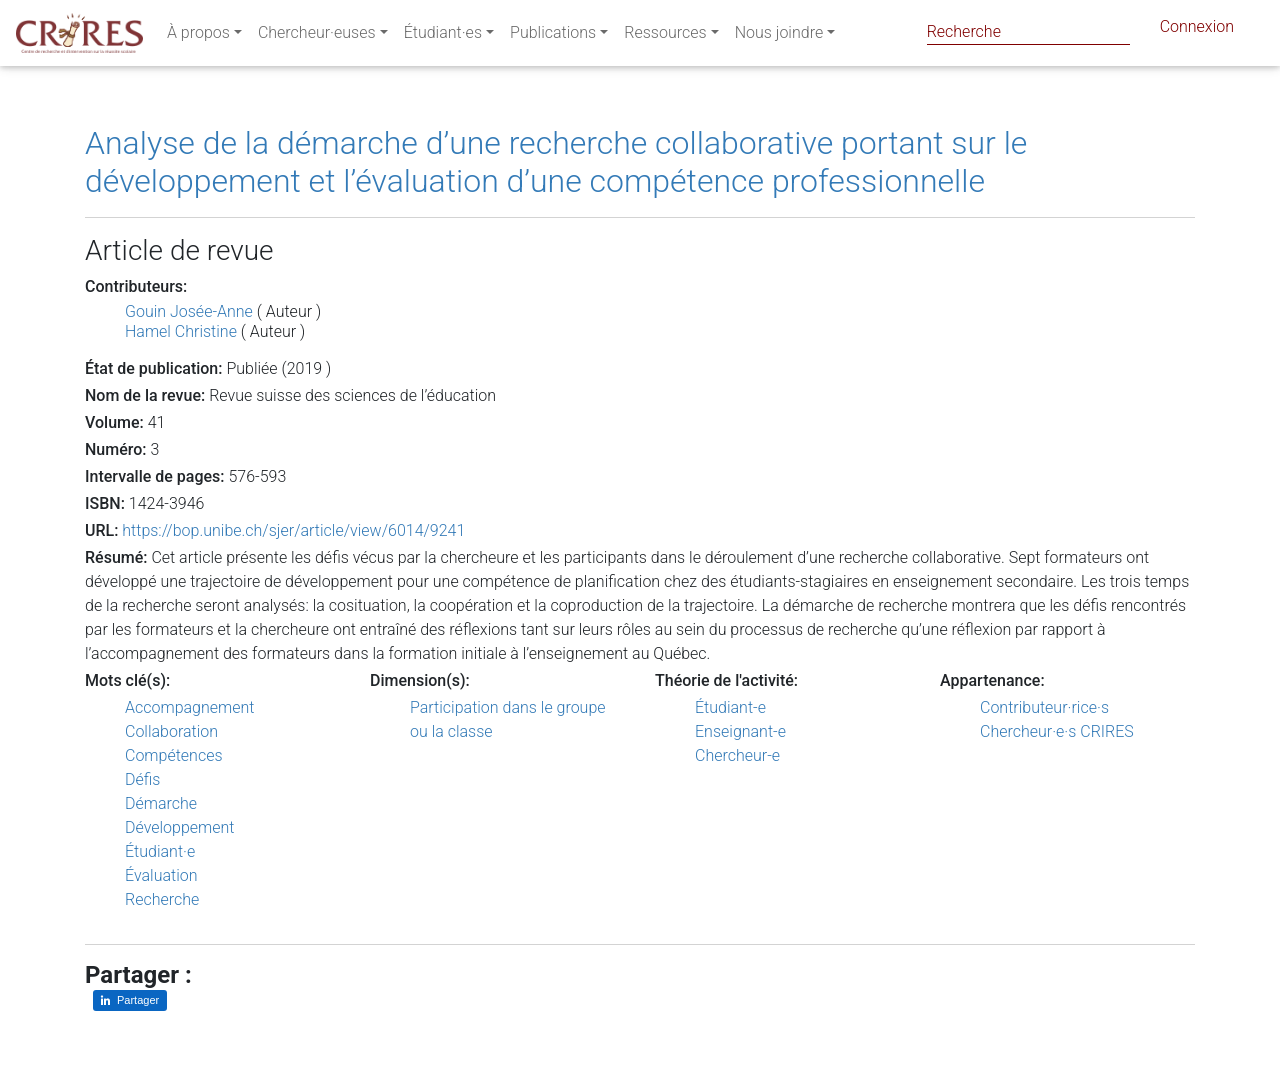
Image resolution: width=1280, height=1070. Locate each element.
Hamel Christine (181, 331)
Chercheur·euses (317, 36)
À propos (198, 36)
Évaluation (161, 875)
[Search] (1028, 31)
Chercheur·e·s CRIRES (1057, 731)
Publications (553, 36)
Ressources (665, 36)
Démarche (161, 803)
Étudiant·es (443, 36)
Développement (180, 827)
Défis (142, 779)
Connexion (1197, 30)
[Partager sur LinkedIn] (130, 1000)
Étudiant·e (160, 851)
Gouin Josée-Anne (189, 311)
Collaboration (171, 731)
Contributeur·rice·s (1044, 707)
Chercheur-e (737, 755)
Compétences (174, 755)
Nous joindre (779, 36)
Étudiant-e (730, 707)
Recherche (162, 899)
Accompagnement (189, 707)
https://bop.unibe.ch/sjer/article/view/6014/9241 (293, 530)
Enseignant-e (740, 731)
